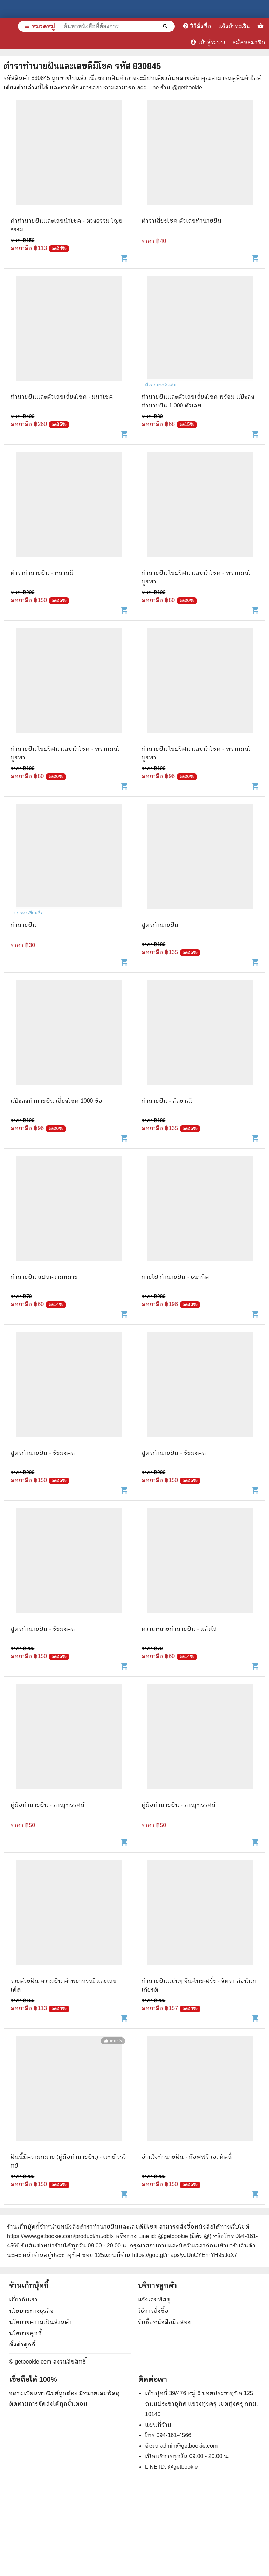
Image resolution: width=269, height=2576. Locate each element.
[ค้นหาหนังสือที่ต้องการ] (166, 26)
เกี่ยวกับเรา (23, 2300)
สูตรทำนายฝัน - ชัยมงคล (43, 1453)
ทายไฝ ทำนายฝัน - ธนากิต (175, 1277)
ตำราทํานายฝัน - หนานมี (42, 573)
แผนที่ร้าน (158, 2425)
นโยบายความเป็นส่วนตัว (40, 2322)
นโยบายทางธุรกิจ (31, 2311)
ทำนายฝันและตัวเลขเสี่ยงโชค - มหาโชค (62, 397)
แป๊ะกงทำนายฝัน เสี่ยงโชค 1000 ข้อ (56, 1101)
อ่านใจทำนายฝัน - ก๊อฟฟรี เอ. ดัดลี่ (187, 2157)
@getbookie (183, 2467)
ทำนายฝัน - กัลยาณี (167, 1101)
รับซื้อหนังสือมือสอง (164, 2322)
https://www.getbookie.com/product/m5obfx (60, 2236)
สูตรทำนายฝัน (160, 925)
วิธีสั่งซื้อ (196, 26)
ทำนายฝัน (23, 925)
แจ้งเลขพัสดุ (154, 2300)
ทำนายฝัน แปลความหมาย (44, 1277)
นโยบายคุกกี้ (25, 2333)
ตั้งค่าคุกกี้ (22, 2344)
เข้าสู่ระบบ (207, 42)
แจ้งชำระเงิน (234, 26)
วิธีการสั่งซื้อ (153, 2311)
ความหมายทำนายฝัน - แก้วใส (179, 1629)
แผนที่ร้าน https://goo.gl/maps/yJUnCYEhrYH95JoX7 (170, 2255)
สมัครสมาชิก (248, 42)
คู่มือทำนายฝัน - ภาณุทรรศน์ (48, 1805)
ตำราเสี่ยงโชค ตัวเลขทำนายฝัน (182, 221)
